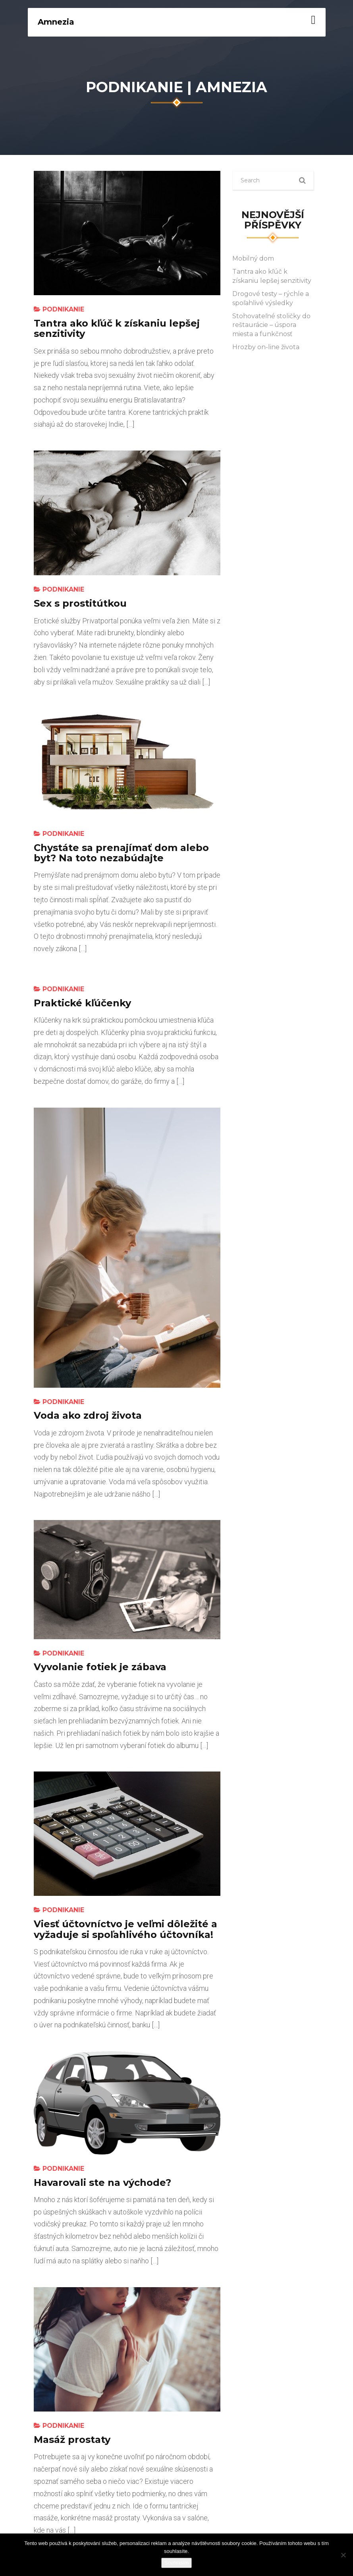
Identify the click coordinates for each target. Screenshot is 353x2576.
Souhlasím (176, 2563)
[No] (343, 2555)
